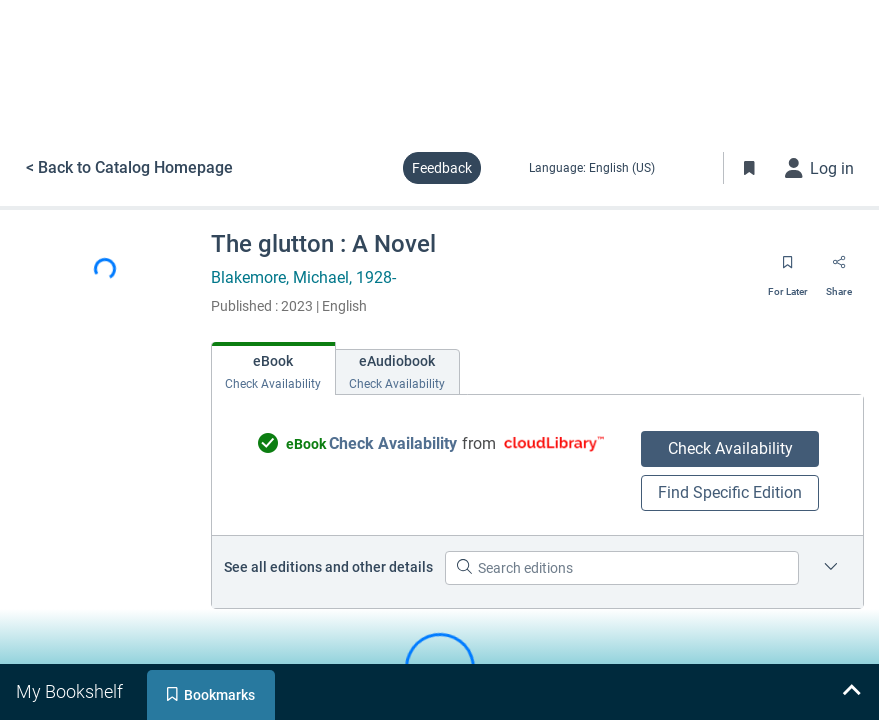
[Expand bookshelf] (851, 692)
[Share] (839, 269)
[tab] (273, 368)
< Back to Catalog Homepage (129, 167)
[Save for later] (788, 269)
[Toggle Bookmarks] (750, 168)
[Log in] (820, 168)
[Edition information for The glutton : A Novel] (831, 568)
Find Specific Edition (730, 492)
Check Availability (730, 448)
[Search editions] (622, 568)
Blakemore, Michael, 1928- (303, 277)
